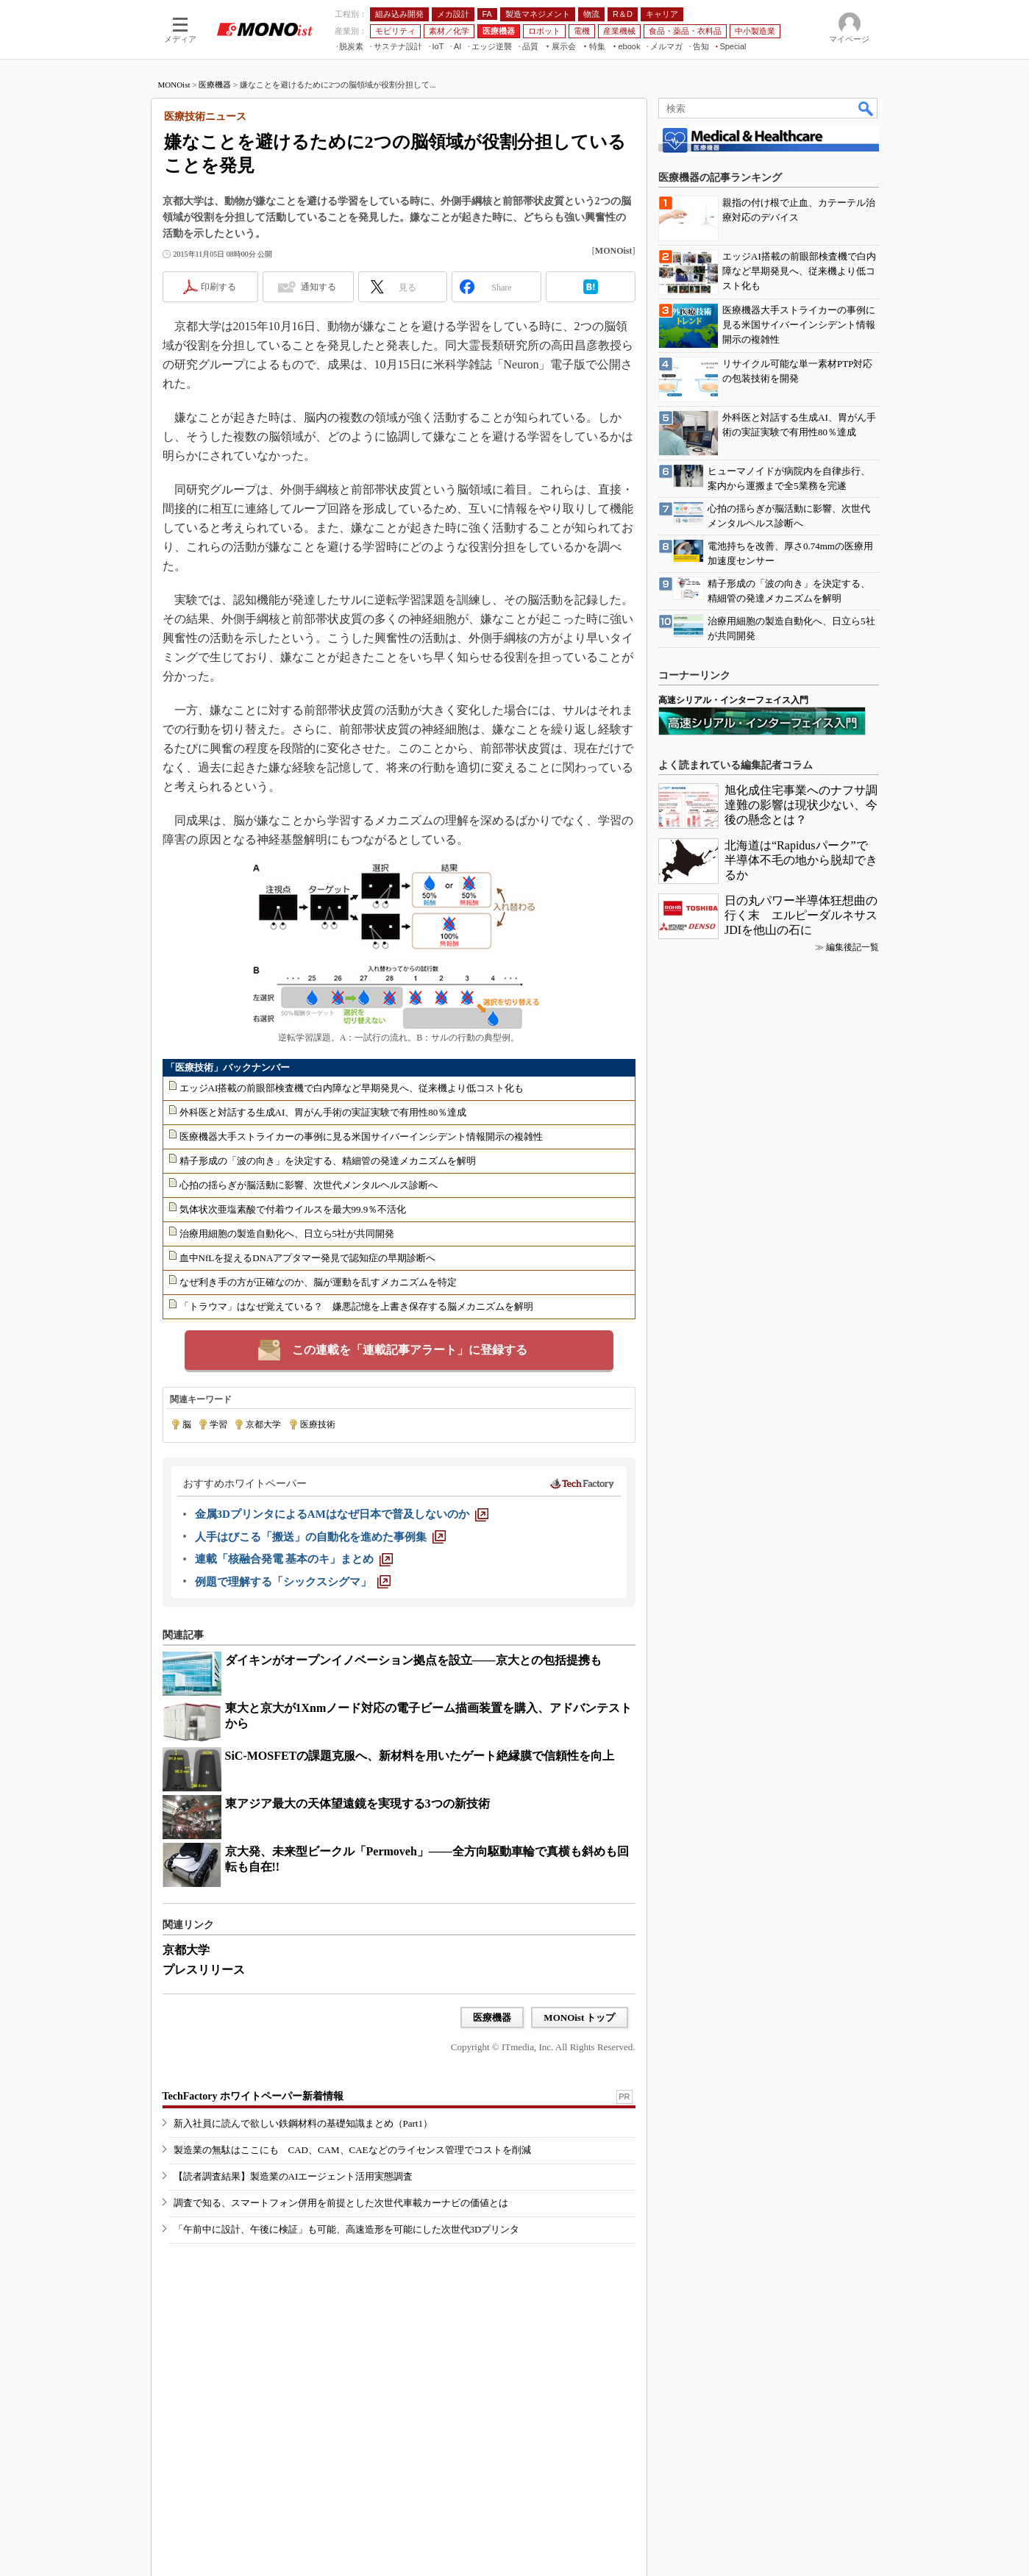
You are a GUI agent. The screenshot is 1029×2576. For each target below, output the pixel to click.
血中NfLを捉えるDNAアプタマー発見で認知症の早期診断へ (307, 1257)
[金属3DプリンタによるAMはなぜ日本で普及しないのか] (341, 1514)
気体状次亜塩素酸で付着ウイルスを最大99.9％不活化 (293, 1209)
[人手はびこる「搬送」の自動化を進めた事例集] (320, 1537)
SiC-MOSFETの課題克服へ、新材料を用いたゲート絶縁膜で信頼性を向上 (420, 1755)
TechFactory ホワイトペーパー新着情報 (253, 2096)
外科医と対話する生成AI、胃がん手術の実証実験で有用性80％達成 (323, 1112)
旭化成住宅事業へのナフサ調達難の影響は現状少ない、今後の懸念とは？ (800, 805)
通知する (318, 287)
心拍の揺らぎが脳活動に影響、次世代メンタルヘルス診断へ (308, 1185)
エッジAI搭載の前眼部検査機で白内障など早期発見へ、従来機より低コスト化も (351, 1087)
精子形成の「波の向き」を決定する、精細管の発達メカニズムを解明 (327, 1160)
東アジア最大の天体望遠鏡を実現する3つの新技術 (357, 1803)
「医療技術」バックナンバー (227, 1067)
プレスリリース (204, 1969)
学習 (218, 1424)
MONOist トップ (579, 2017)
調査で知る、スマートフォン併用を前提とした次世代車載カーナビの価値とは (341, 2202)
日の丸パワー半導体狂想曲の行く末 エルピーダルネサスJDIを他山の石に (800, 915)
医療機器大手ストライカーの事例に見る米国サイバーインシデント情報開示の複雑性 (361, 1136)
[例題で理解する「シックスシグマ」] (293, 1582)
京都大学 (263, 1424)
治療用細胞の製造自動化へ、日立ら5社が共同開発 (287, 1233)
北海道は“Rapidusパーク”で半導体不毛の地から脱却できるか (800, 860)
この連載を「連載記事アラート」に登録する (409, 1350)
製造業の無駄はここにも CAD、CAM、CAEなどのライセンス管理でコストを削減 (352, 2149)
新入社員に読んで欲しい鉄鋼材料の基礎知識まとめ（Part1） (303, 2123)
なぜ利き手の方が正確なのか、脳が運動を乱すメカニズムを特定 (318, 1282)
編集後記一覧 (852, 947)
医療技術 (317, 1424)
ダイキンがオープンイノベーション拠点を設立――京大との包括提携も (413, 1660)
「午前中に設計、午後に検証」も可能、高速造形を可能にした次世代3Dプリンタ (347, 2229)
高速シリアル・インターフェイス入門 (733, 700)
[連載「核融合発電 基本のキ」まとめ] (294, 1559)
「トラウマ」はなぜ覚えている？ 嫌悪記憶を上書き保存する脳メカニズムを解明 (356, 1306)
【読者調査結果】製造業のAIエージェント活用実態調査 (293, 2176)
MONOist (174, 84)
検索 (866, 108)
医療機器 (215, 84)
